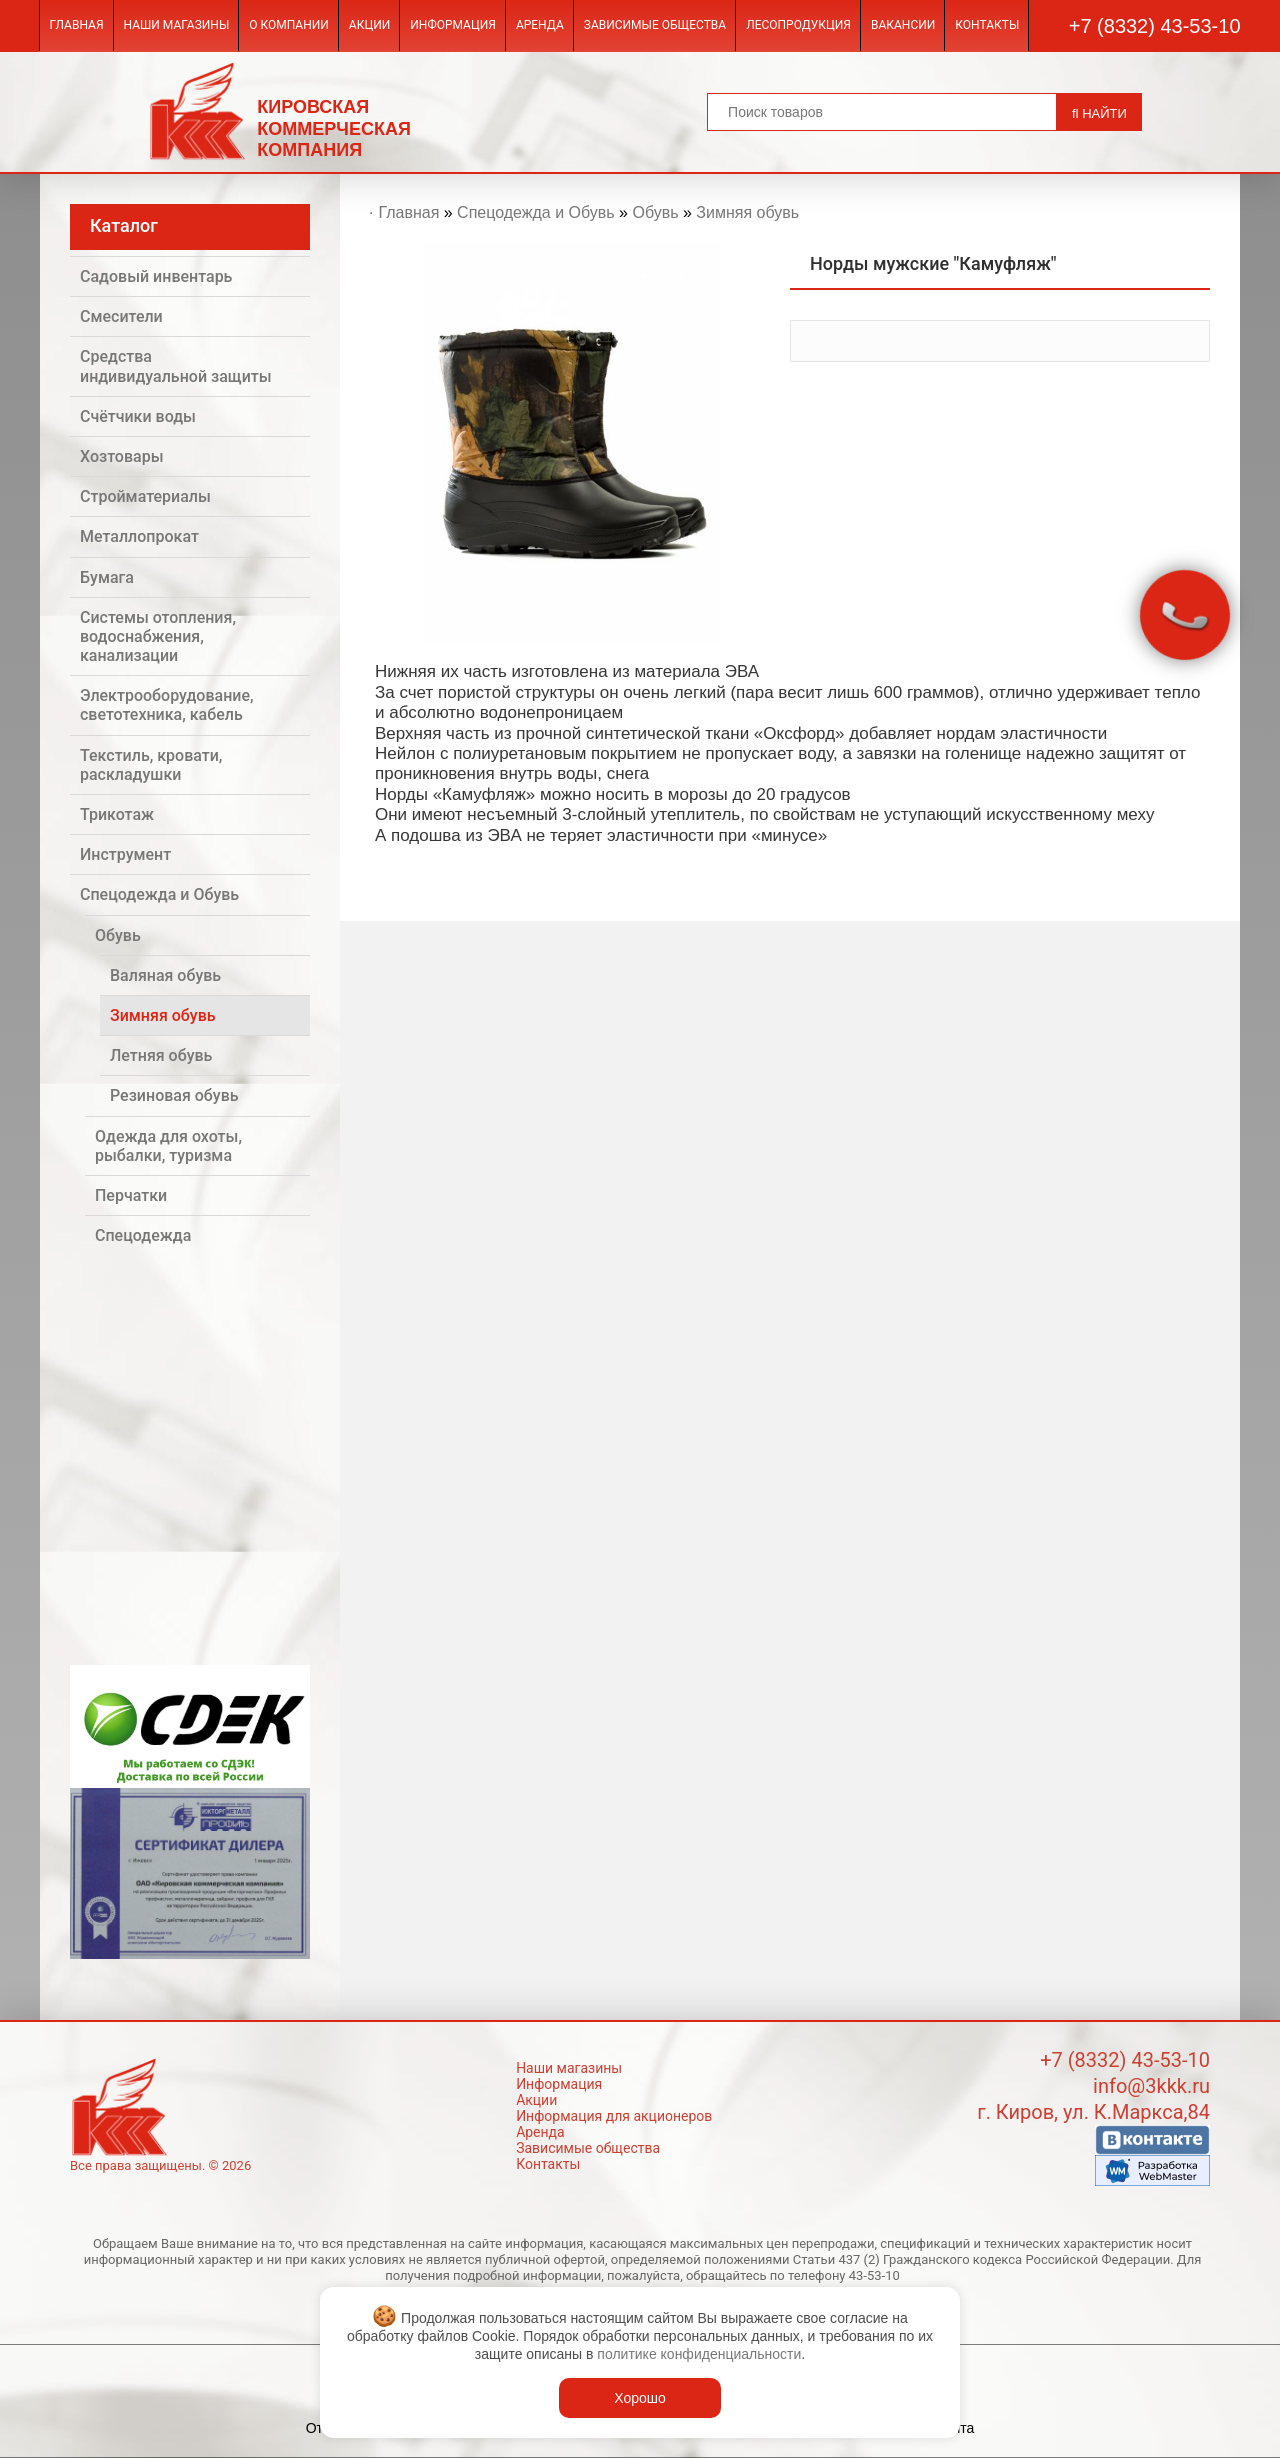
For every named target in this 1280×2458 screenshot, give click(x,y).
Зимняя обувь (163, 1015)
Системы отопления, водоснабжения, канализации (158, 636)
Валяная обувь (165, 975)
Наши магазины (177, 25)
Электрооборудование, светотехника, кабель (167, 705)
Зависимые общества (655, 25)
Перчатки (131, 1195)
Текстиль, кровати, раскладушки (151, 765)
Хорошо (640, 2398)
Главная (76, 25)
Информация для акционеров (614, 2116)
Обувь (118, 935)
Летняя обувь (161, 1055)
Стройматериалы (145, 496)
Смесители (121, 316)
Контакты (987, 25)
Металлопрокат (139, 536)
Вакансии (903, 25)
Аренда (540, 25)
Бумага (107, 577)
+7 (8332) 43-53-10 (1155, 26)
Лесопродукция (798, 25)
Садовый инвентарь (156, 276)
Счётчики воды (138, 416)
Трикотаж (117, 814)
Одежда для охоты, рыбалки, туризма (168, 1146)
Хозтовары (122, 456)
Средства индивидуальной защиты (176, 366)
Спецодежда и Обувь (159, 894)
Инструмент (125, 854)
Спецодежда (143, 1235)
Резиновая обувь (174, 1095)
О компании (289, 25)
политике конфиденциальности (699, 2354)
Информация (453, 25)
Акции (369, 25)
